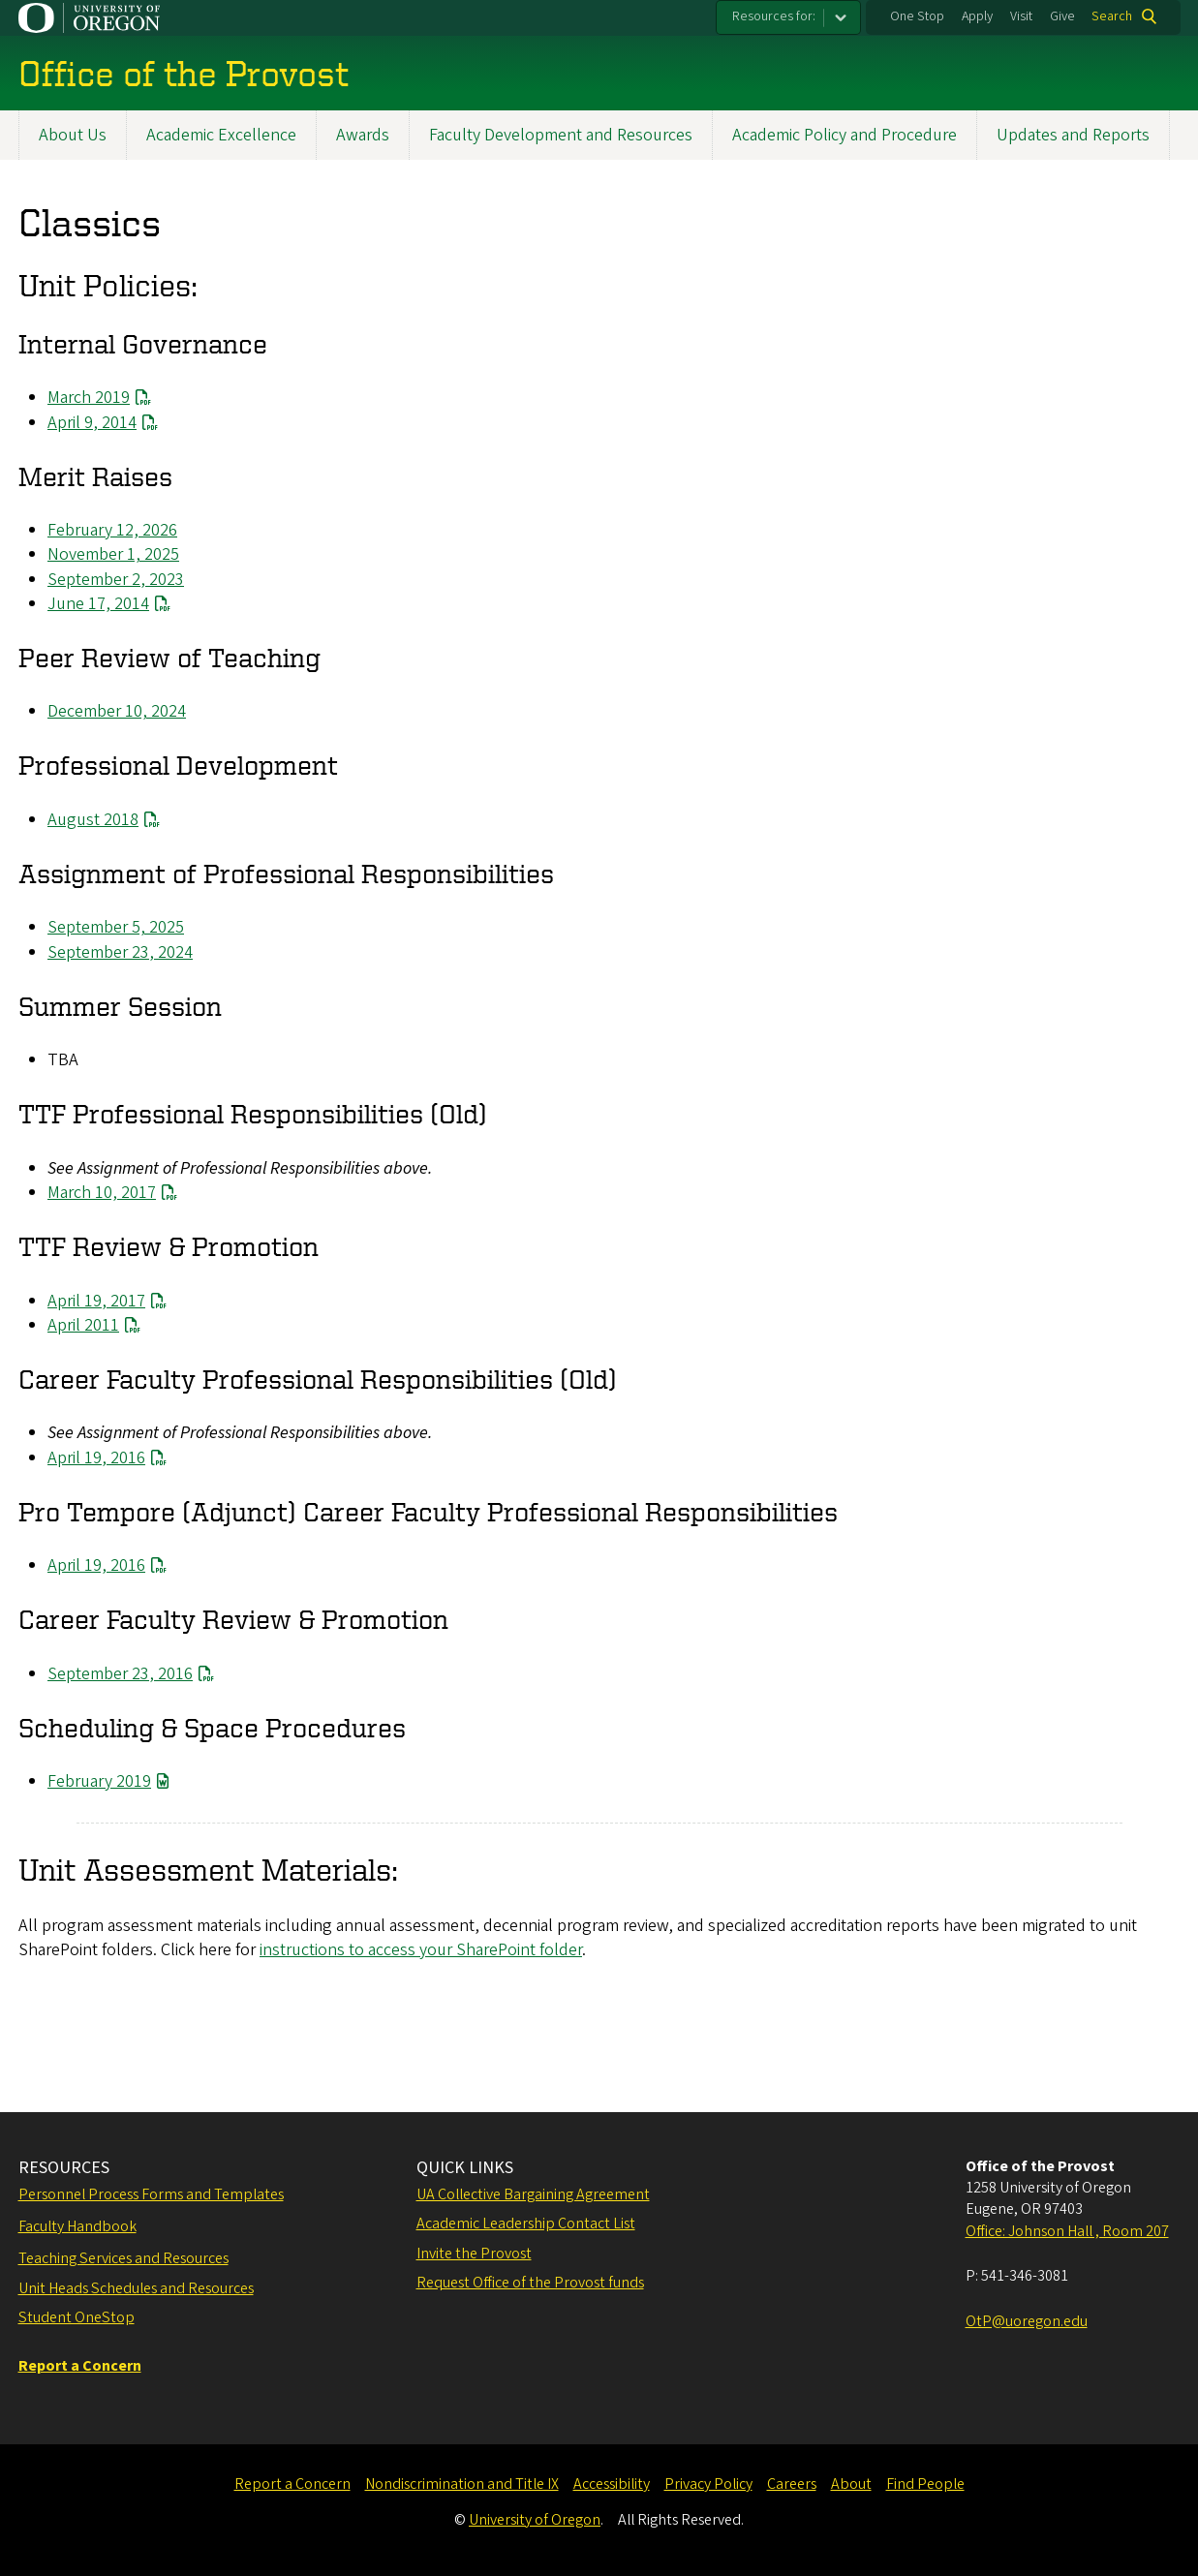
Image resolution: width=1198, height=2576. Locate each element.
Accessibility (611, 2484)
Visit (1021, 16)
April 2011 (83, 1325)
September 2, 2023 (115, 579)
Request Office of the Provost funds (530, 2282)
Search (1111, 16)
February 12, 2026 (112, 530)
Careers (791, 2484)
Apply (977, 16)
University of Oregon (534, 2519)
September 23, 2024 (120, 952)
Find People (925, 2484)
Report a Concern (292, 2484)
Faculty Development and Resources (560, 135)
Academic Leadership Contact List (525, 2223)
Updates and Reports (1073, 135)
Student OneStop (76, 2317)
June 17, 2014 (98, 604)
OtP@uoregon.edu (1027, 2321)
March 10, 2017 (101, 1193)
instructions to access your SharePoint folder (421, 1950)
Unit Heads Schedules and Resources (136, 2288)
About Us (73, 135)
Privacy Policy (708, 2484)
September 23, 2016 (120, 1674)
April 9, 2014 (92, 423)
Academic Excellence (221, 135)
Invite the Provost (474, 2253)
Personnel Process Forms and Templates (151, 2194)
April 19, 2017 (96, 1301)
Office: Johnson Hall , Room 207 (1067, 2231)
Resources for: (773, 16)
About (851, 2484)
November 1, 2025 (113, 554)
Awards (362, 135)
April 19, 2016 (96, 1458)
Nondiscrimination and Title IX (462, 2484)
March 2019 (88, 397)
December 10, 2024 (116, 711)
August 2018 (92, 820)
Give (1062, 16)
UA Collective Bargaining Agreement (533, 2194)
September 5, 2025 (115, 928)
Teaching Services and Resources (123, 2258)
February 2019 (99, 1781)
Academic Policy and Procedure (844, 135)
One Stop (917, 16)
